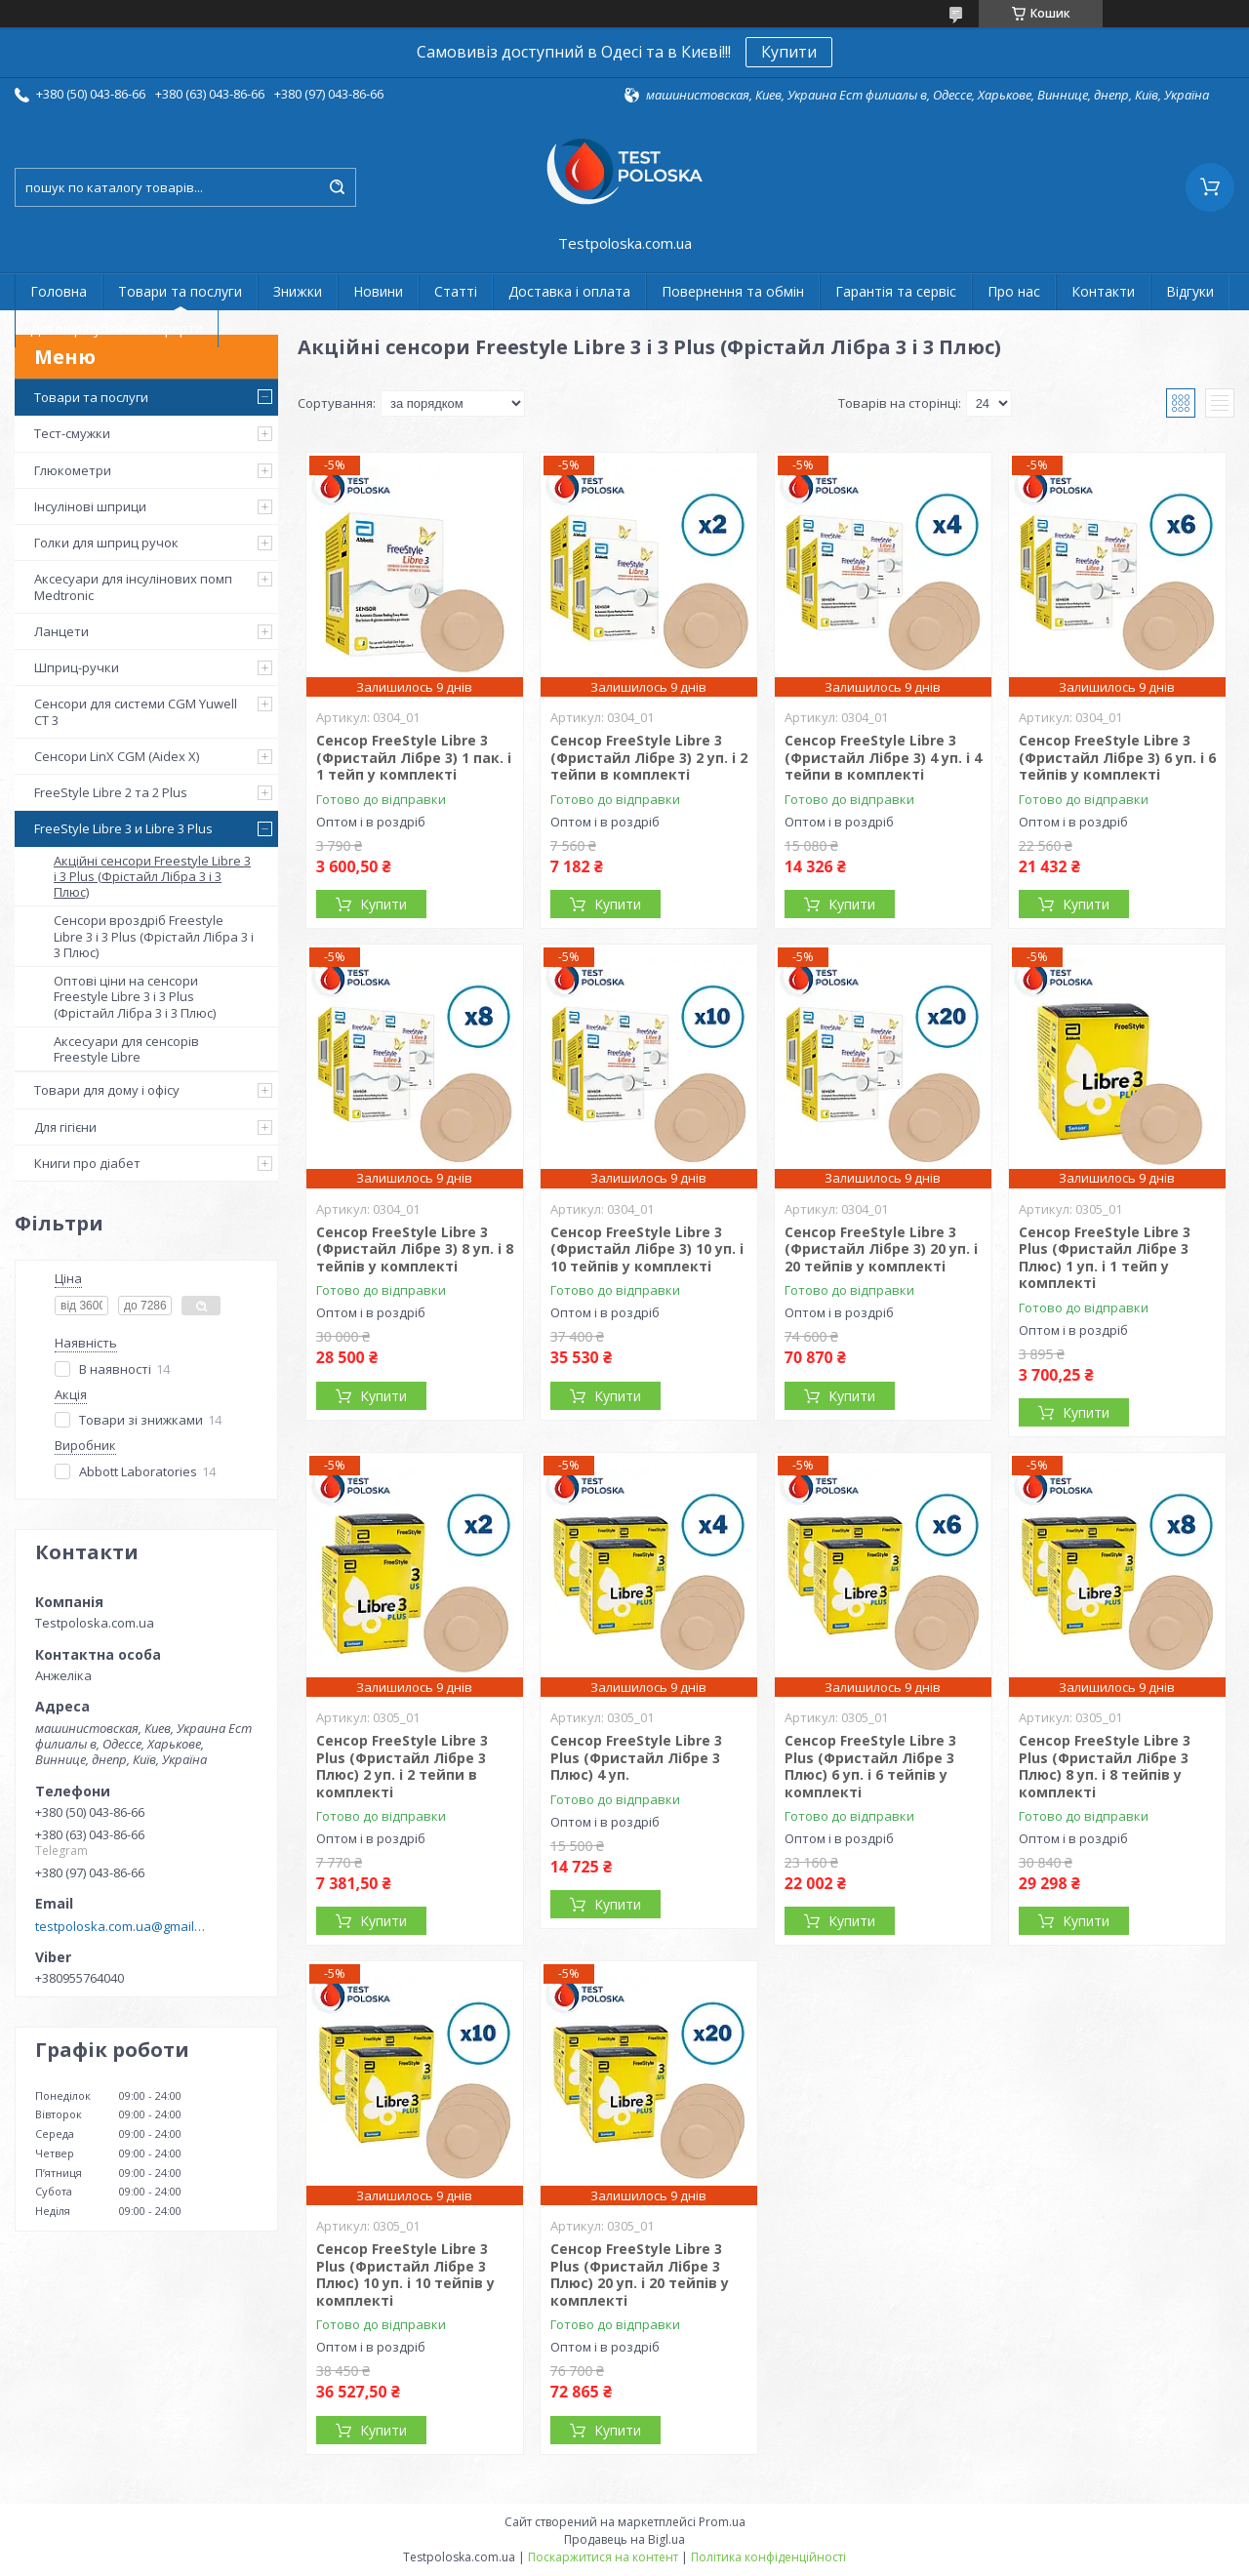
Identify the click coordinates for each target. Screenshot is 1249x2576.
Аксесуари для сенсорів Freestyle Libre (126, 1049)
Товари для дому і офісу (107, 1090)
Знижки (297, 291)
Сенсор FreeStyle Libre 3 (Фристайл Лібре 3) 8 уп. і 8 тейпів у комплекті (414, 1249)
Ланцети (61, 631)
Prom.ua (722, 2522)
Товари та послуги (180, 291)
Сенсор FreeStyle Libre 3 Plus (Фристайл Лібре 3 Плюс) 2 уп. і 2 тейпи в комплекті (402, 1766)
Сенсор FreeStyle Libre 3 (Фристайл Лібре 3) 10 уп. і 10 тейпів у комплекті (647, 1249)
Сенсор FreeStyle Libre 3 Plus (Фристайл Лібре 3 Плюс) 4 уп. (636, 1757)
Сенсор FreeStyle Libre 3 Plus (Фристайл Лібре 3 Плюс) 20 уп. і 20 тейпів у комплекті (639, 2274)
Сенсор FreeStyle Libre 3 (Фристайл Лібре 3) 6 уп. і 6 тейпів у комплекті (1117, 757)
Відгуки (1190, 291)
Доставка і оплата (569, 291)
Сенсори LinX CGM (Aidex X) (116, 756)
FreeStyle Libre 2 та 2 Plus (110, 792)
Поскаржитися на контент (603, 2557)
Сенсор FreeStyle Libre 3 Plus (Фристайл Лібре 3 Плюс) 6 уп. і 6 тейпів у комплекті (870, 1766)
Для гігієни (65, 1127)
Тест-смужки (72, 433)
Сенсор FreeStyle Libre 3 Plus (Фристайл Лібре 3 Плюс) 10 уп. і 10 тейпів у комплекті (405, 2274)
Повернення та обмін (733, 291)
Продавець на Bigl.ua (624, 2539)
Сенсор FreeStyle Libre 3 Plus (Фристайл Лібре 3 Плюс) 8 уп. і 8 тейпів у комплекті (1104, 1766)
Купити (789, 51)
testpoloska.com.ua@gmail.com (120, 1926)
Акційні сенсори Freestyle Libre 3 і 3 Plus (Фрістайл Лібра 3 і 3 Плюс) (152, 877)
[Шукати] (336, 187)
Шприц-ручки (76, 667)
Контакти (1103, 291)
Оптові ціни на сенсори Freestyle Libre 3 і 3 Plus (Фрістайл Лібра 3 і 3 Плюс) (135, 997)
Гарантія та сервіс (895, 291)
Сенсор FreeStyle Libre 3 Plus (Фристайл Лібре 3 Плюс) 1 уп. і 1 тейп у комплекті (1104, 1258)
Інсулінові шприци (90, 506)
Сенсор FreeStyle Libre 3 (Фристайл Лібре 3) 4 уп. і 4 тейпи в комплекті (883, 757)
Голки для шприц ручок (106, 542)
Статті (455, 291)
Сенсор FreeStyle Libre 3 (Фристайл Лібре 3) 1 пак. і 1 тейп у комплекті (413, 757)
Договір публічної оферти (116, 328)
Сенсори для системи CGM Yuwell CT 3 (135, 711)
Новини (378, 291)
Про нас (1013, 291)
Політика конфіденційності (768, 2557)
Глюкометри (72, 470)
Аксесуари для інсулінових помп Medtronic (133, 586)
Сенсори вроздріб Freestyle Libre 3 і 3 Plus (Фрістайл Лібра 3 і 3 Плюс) (154, 936)
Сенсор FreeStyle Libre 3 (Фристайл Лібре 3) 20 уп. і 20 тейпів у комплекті (881, 1249)
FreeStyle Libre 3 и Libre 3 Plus (123, 828)
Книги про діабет (87, 1163)
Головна (58, 291)
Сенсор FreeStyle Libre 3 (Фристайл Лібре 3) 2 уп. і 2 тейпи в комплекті (648, 757)
